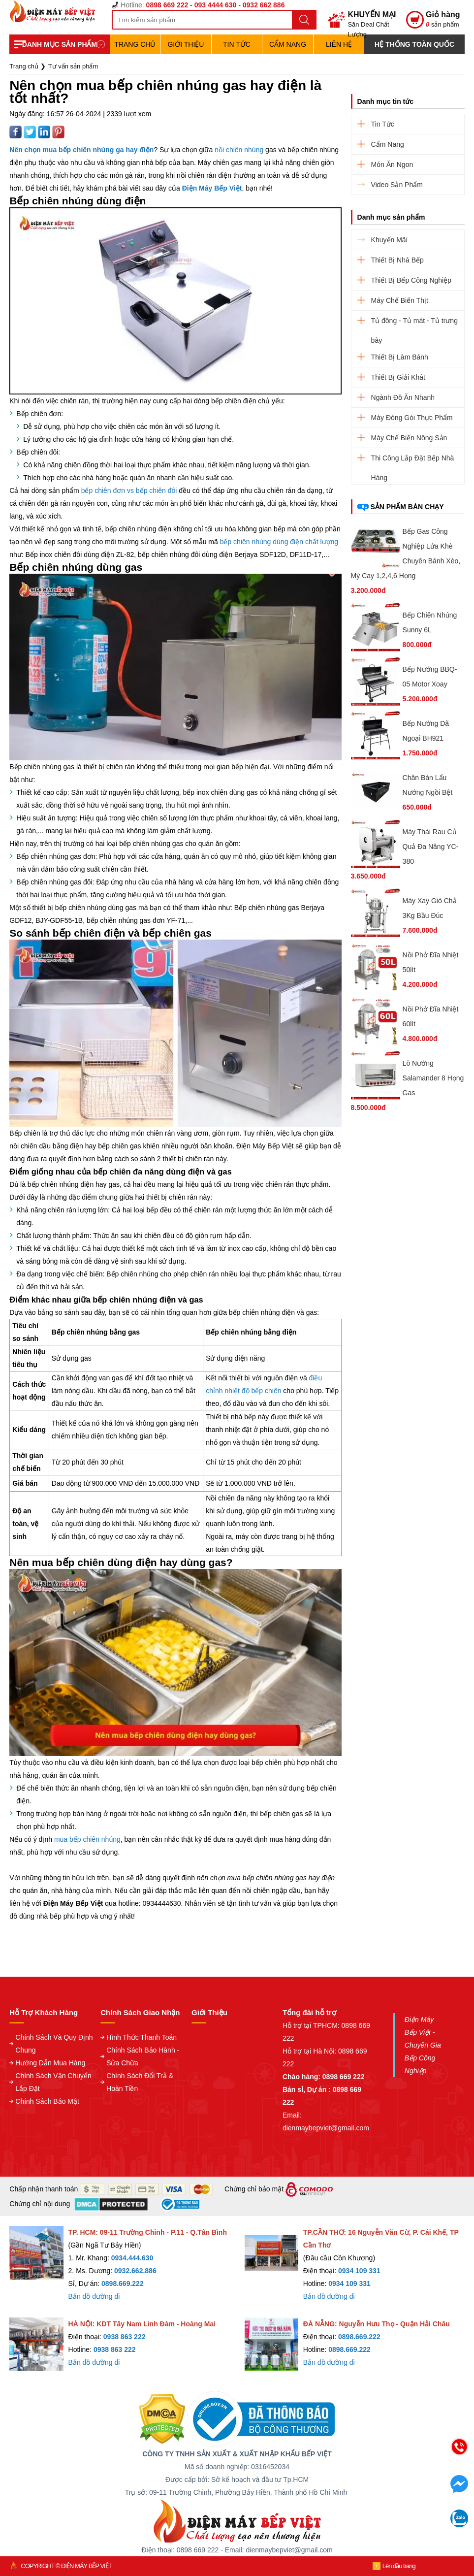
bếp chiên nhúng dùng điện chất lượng (279, 542)
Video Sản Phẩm (397, 185)
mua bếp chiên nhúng (87, 1839)
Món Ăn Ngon (392, 164)
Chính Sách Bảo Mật (47, 2101)
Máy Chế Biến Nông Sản (409, 438)
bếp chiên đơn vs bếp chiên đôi (129, 490)
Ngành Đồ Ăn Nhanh (403, 397)
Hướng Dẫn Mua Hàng (50, 2063)
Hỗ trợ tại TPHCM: (312, 2025)
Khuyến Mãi (389, 240)
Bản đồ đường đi (94, 2296)
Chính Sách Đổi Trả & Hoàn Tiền (139, 2082)
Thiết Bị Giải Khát (398, 377)
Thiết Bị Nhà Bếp (397, 260)
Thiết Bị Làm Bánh (399, 357)
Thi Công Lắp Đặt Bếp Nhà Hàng (412, 461)
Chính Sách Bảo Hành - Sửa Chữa (142, 2056)
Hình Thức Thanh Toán (141, 2037)
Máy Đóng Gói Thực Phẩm (412, 418)
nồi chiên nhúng (239, 150)
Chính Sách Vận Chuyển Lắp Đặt (53, 2082)
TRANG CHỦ (134, 44)
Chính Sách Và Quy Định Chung (54, 2043)
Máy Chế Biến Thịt (399, 300)
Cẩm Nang (287, 44)
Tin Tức (237, 44)
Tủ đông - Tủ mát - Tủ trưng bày (414, 323)
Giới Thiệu (185, 44)
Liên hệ (339, 44)
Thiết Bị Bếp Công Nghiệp (411, 280)
